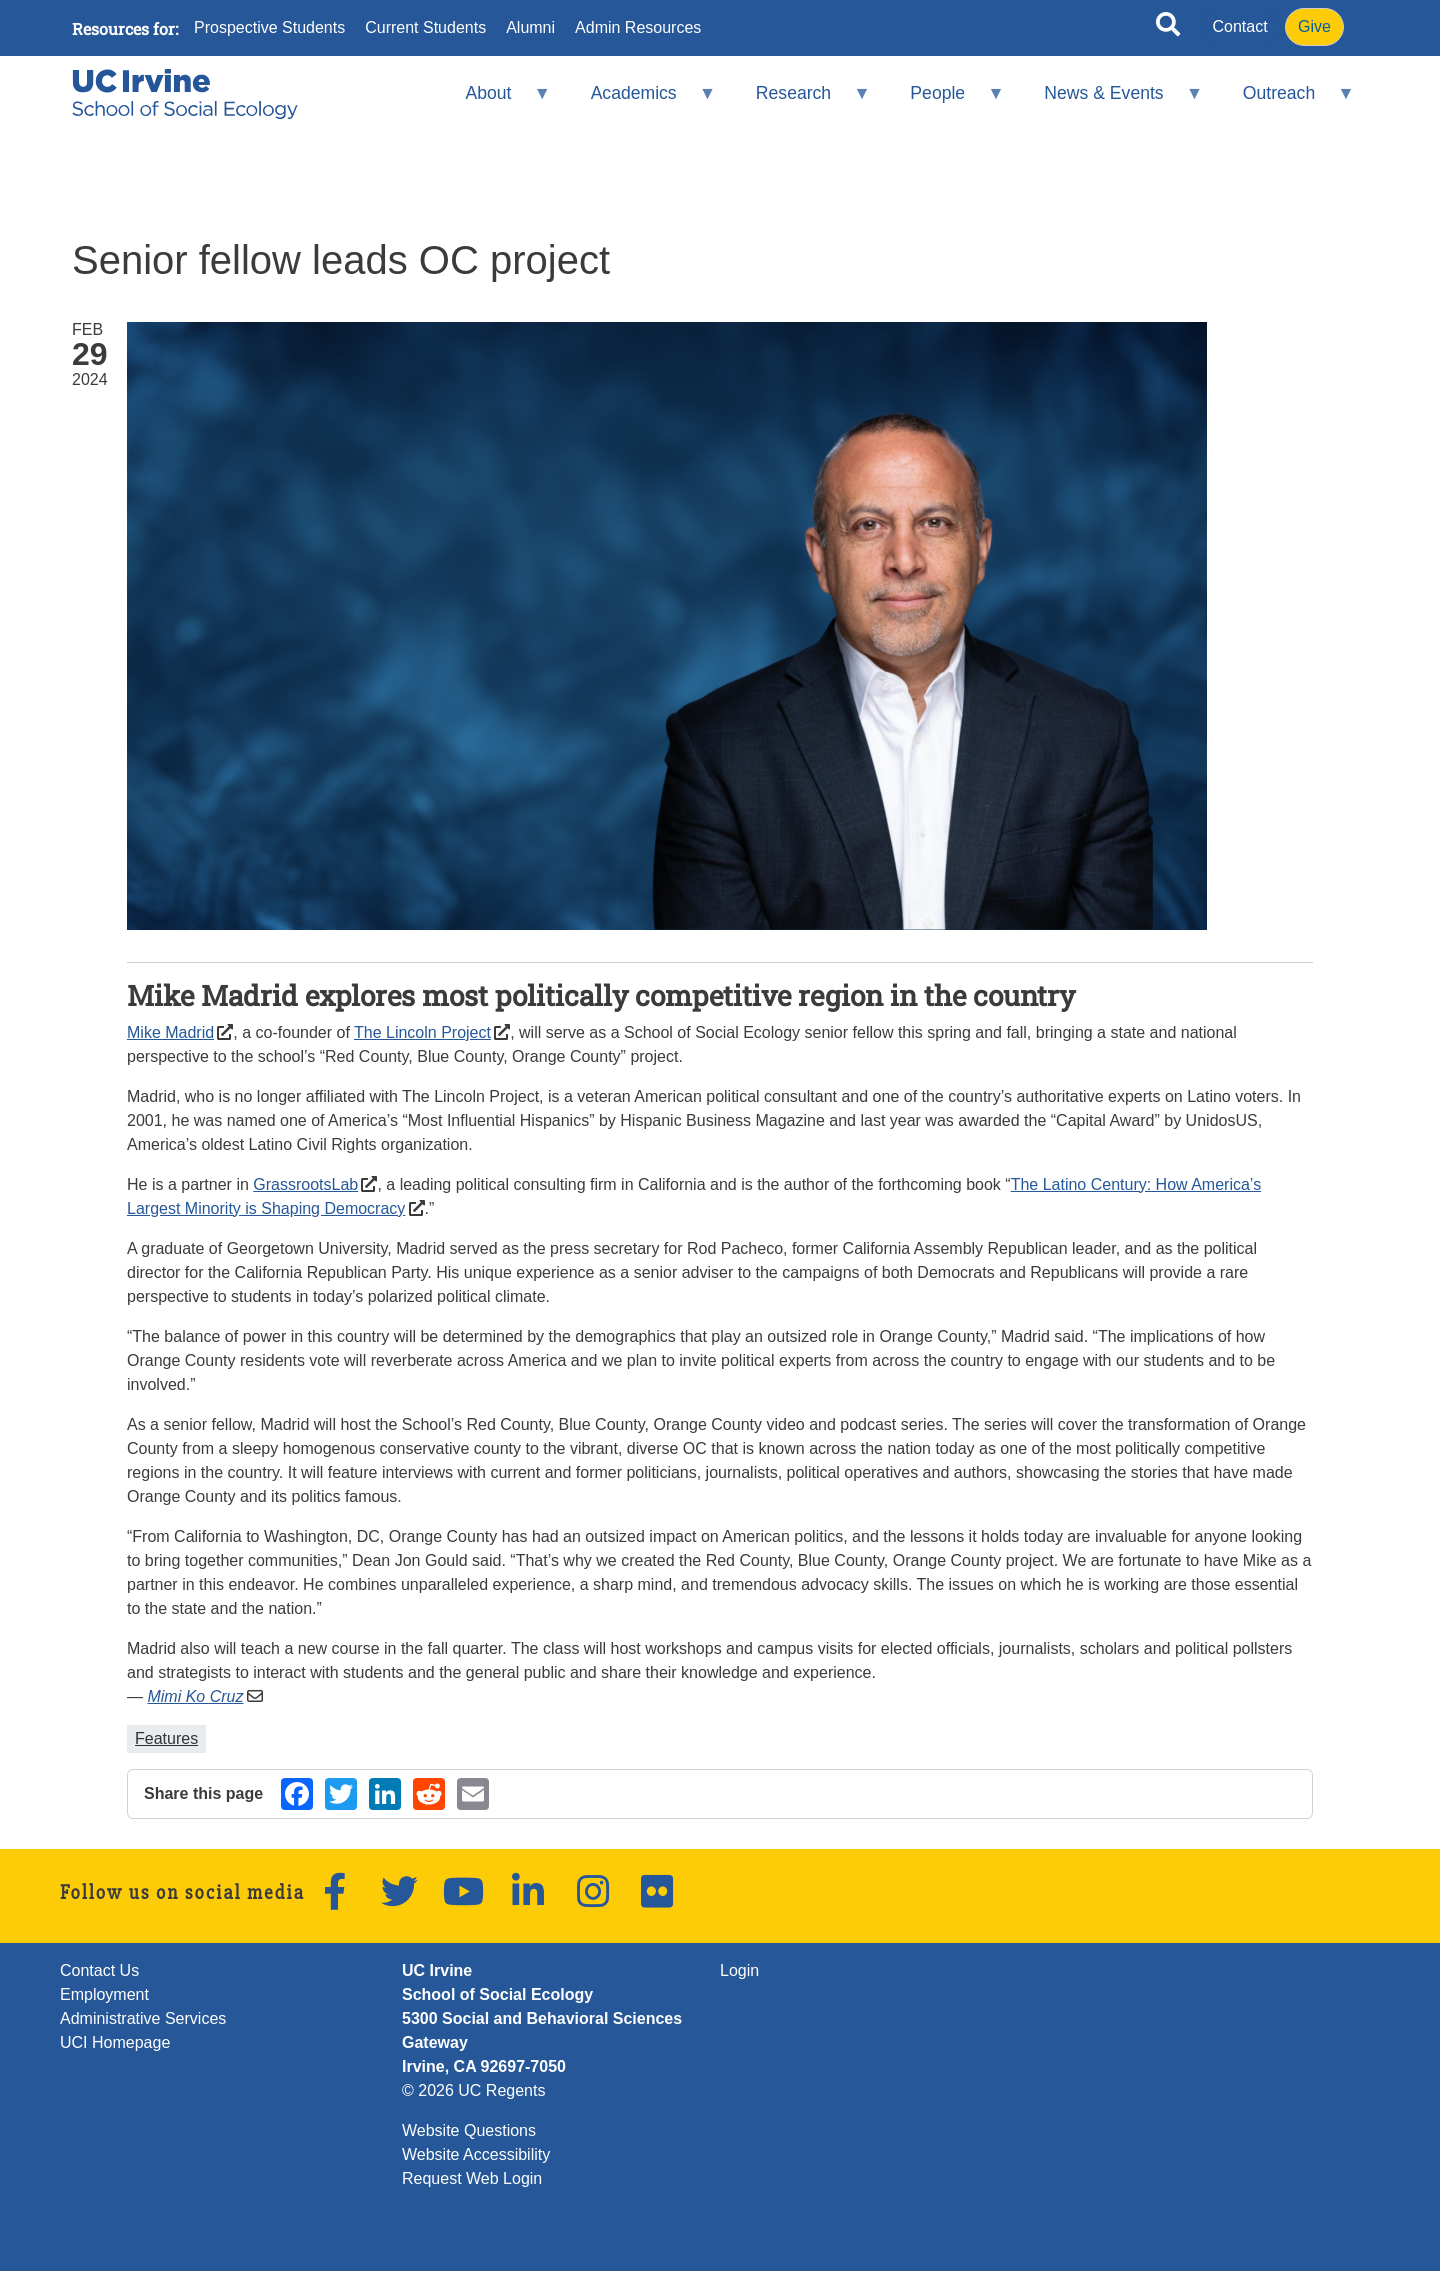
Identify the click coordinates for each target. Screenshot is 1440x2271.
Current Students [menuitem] (425, 28)
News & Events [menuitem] (1110, 101)
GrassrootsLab (305, 1184)
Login (739, 1970)
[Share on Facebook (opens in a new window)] (297, 1794)
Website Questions (469, 2130)
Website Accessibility (476, 2154)
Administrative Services (143, 2018)
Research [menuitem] (799, 101)
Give (1314, 26)
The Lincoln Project (422, 1032)
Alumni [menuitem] (530, 28)
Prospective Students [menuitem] (269, 28)
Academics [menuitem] (640, 101)
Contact (1240, 26)
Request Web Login (472, 2178)
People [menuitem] (944, 101)
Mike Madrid (170, 1032)
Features (166, 1738)
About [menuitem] (495, 101)
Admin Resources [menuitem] (638, 28)
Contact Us (99, 1970)
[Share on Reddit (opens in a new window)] (429, 1794)
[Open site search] (1168, 28)
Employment (104, 1994)
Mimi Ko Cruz (195, 1696)
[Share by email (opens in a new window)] (473, 1794)
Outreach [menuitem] (1285, 101)
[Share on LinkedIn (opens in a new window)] (385, 1794)
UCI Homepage (115, 2042)
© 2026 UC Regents (473, 2090)
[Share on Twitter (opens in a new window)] (341, 1794)
